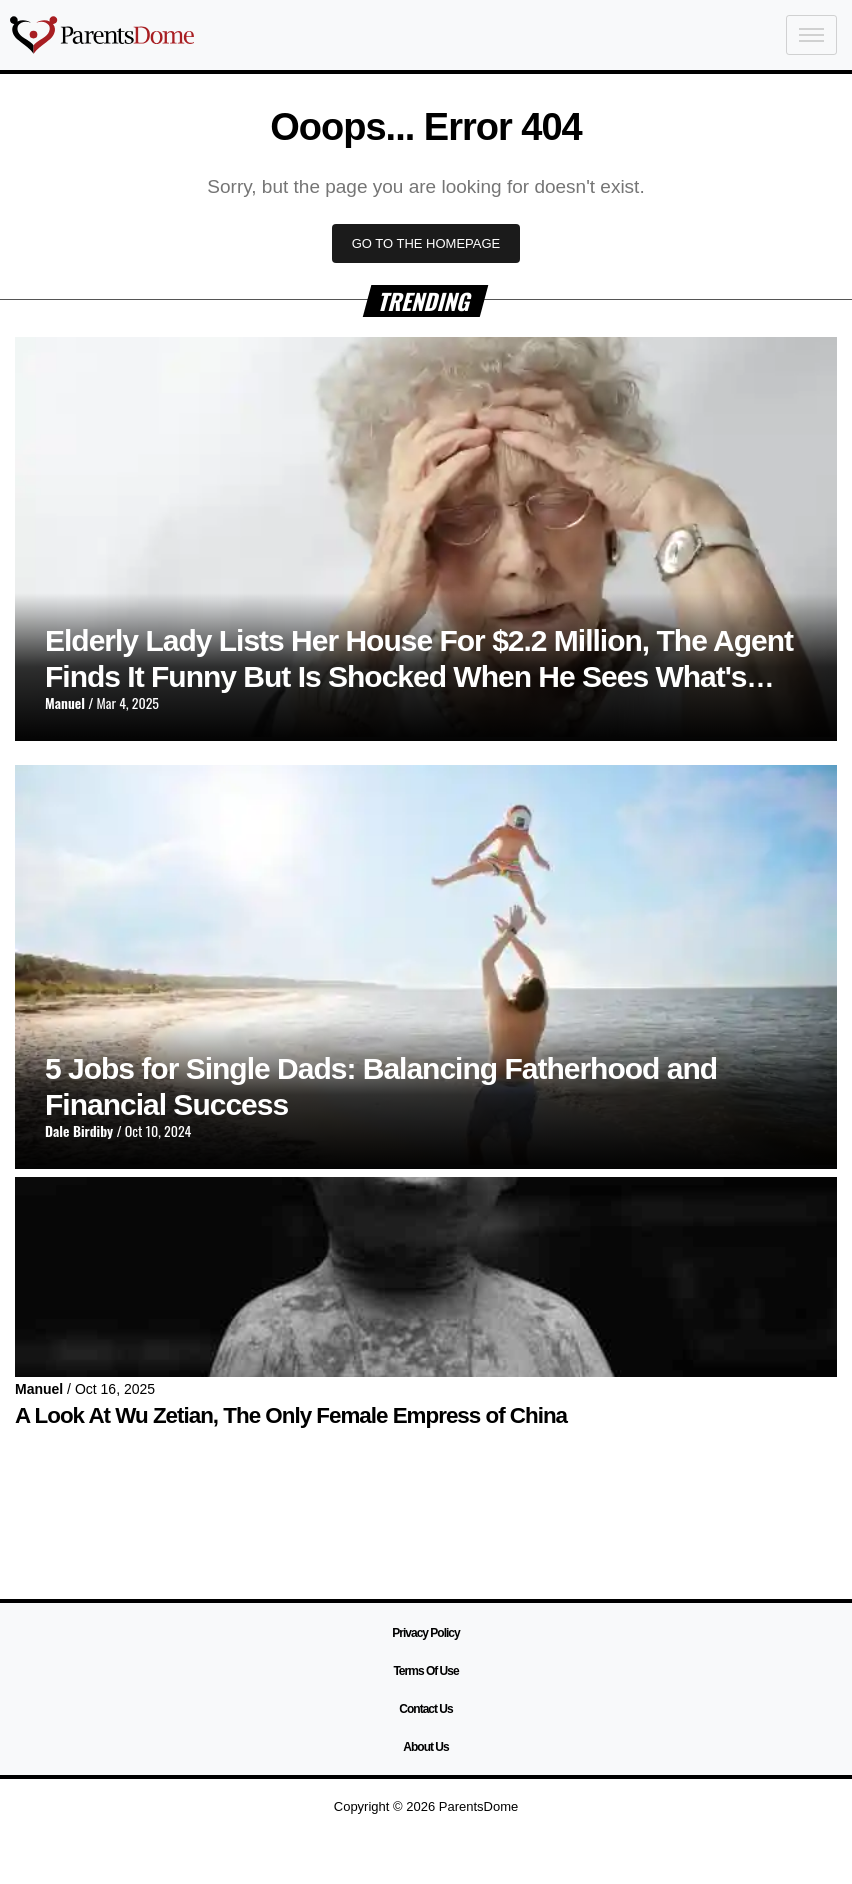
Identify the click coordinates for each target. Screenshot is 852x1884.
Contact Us (425, 1709)
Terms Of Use (425, 1671)
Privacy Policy (425, 1633)
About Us (425, 1747)
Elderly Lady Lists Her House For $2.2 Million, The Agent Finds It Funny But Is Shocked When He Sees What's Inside (419, 676)
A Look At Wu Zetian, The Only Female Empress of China (291, 1415)
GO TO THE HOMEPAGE (426, 243)
